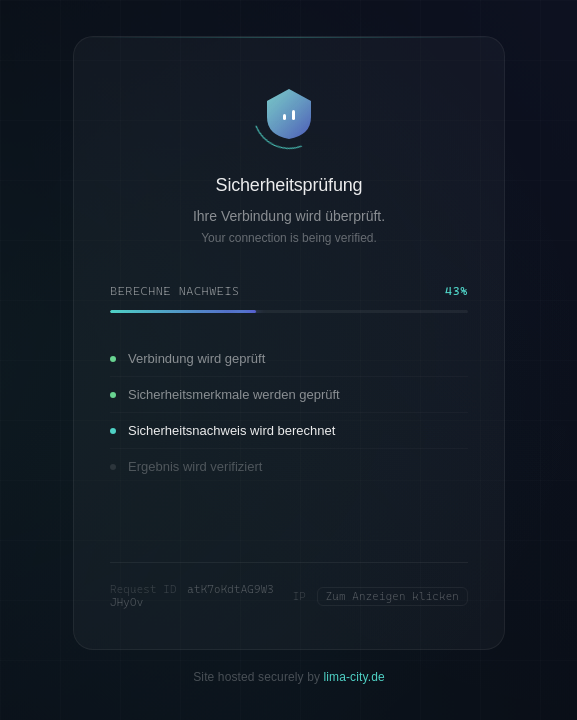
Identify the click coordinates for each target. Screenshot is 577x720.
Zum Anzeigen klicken (391, 596)
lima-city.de (353, 677)
